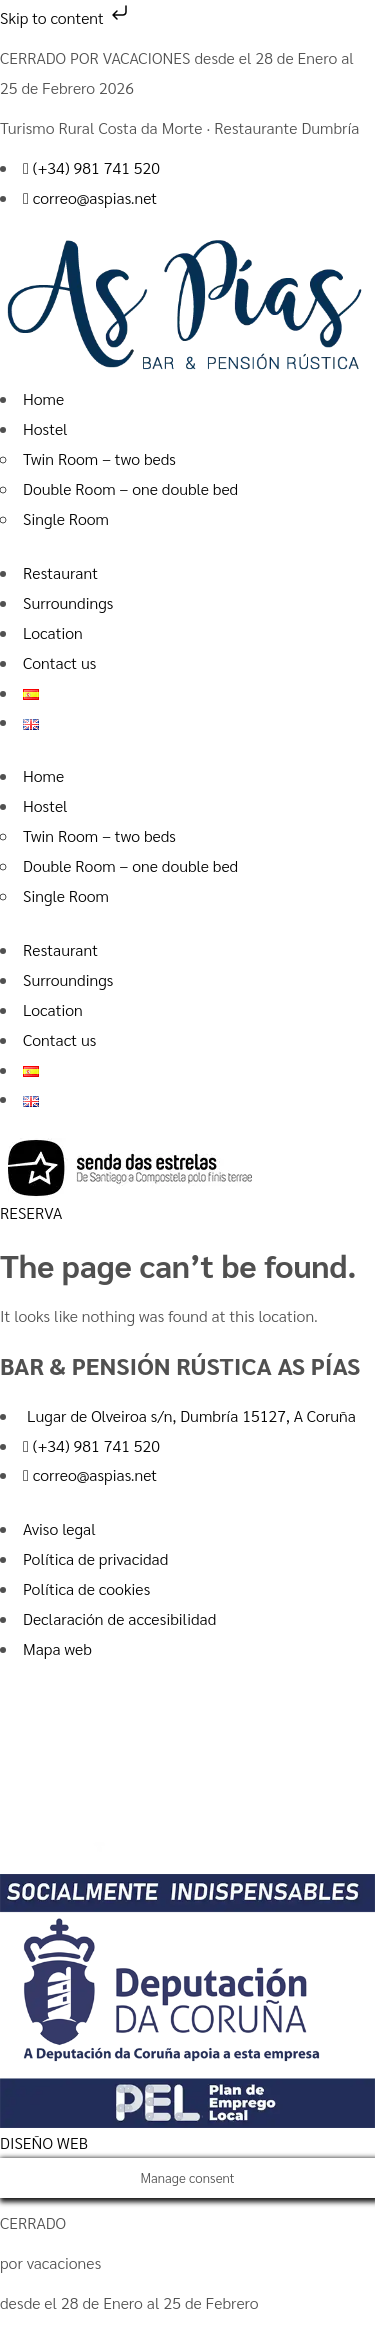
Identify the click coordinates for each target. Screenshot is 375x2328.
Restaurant (60, 572)
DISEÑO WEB (44, 2142)
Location (53, 632)
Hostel (45, 428)
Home (43, 398)
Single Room (66, 518)
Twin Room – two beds (99, 458)
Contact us (59, 662)
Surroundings (68, 602)
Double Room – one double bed (130, 488)
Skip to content (66, 17)
